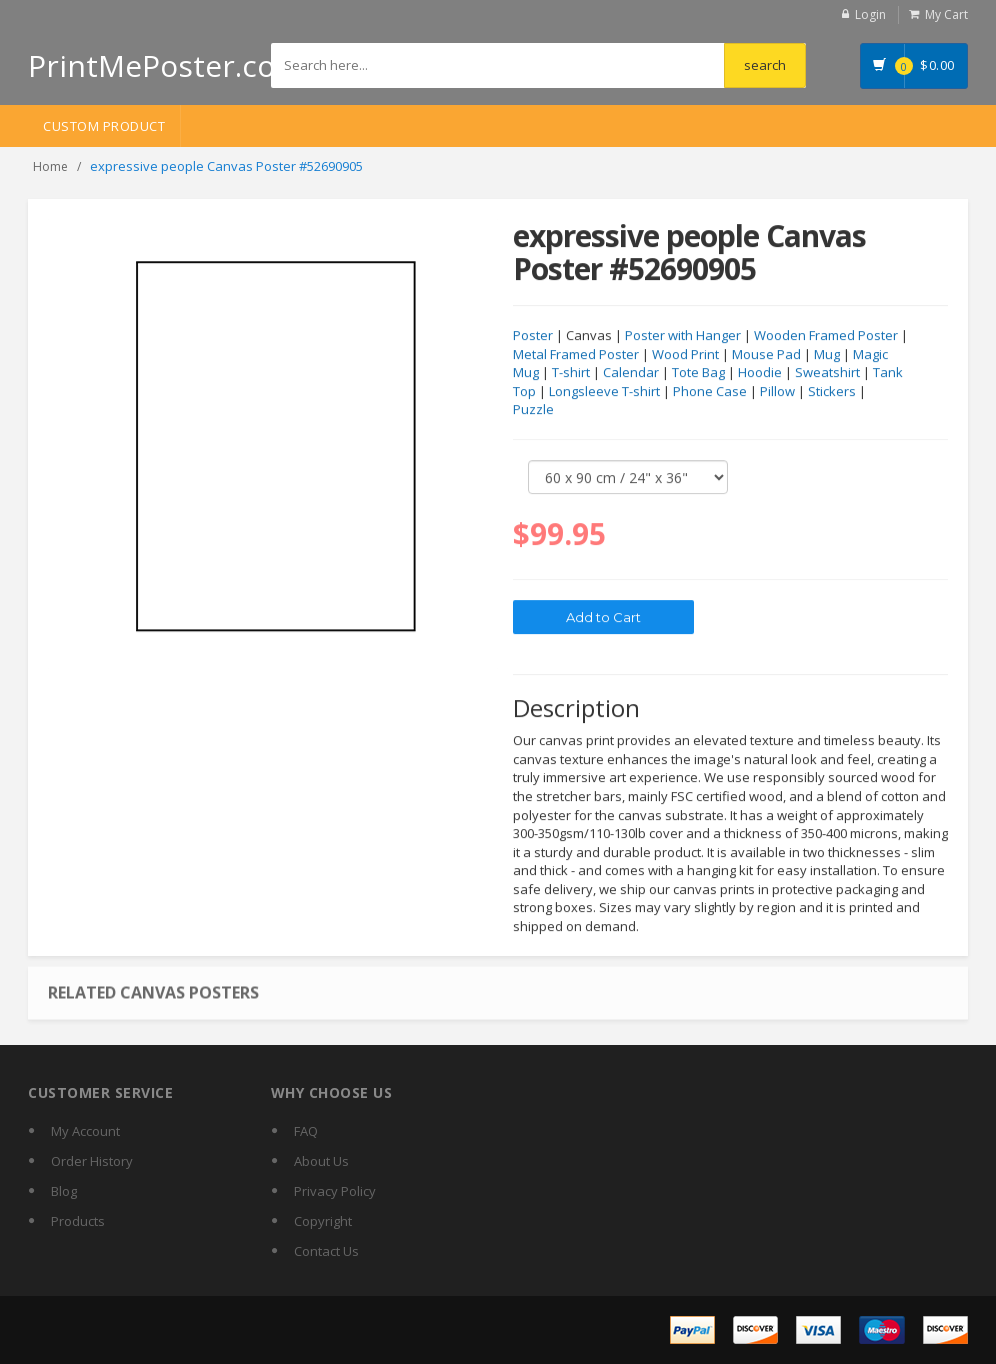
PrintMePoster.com (165, 65)
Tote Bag (698, 373)
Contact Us (326, 1251)
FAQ (306, 1131)
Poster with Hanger (683, 336)
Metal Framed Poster (576, 355)
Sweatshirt (827, 373)
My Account (85, 1131)
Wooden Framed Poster (826, 336)
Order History (92, 1161)
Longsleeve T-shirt (604, 392)
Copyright (323, 1221)
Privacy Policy (335, 1191)
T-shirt (571, 373)
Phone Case (710, 392)
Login (870, 14)
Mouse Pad (766, 355)
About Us (321, 1161)
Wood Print (685, 355)
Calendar (631, 373)
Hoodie (760, 373)
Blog (64, 1191)
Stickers (832, 392)
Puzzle (533, 410)
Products (78, 1221)
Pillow (777, 392)
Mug (827, 355)
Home (50, 166)
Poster (533, 336)
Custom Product (104, 126)
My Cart (946, 14)
